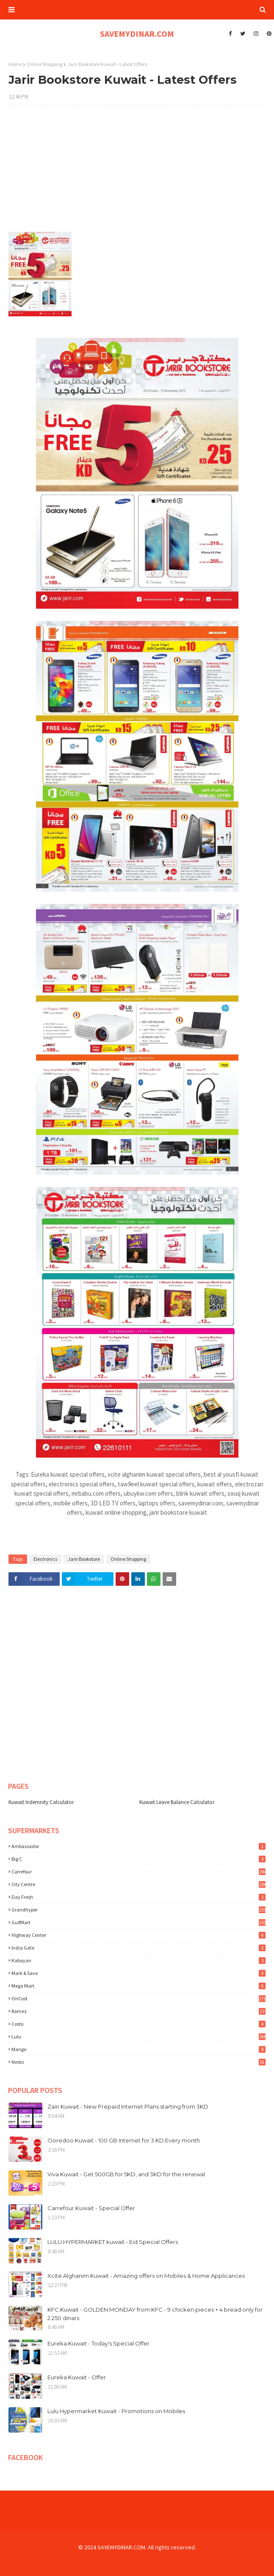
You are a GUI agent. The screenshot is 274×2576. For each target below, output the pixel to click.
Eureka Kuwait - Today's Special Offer (98, 2343)
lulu (138, 2036)
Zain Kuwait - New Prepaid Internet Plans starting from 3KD (127, 2106)
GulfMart (138, 1922)
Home (15, 64)
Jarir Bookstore (84, 1559)
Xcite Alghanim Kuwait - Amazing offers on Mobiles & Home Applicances (146, 2275)
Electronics (45, 1559)
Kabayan (138, 1960)
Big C (138, 1859)
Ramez (138, 2011)
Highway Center (138, 1935)
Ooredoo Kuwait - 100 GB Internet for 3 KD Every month (123, 2140)
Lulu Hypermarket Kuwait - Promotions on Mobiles (116, 2411)
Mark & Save (138, 1973)
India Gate (138, 1947)
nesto (138, 2062)
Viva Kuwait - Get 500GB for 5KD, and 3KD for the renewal (126, 2174)
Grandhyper (138, 1909)
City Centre (138, 1884)
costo (138, 2024)
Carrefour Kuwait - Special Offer (91, 2208)
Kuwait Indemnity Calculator (41, 1802)
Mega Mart (138, 1986)
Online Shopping (44, 64)
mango (138, 2049)
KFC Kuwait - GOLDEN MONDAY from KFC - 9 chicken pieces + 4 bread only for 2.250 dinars (155, 2313)
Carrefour (138, 1871)
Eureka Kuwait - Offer (76, 2377)
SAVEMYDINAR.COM (137, 33)
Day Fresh (138, 1897)
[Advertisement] (137, 172)
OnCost (138, 1998)
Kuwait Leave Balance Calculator (176, 1802)
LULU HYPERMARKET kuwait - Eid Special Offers (112, 2241)
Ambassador (138, 1846)
